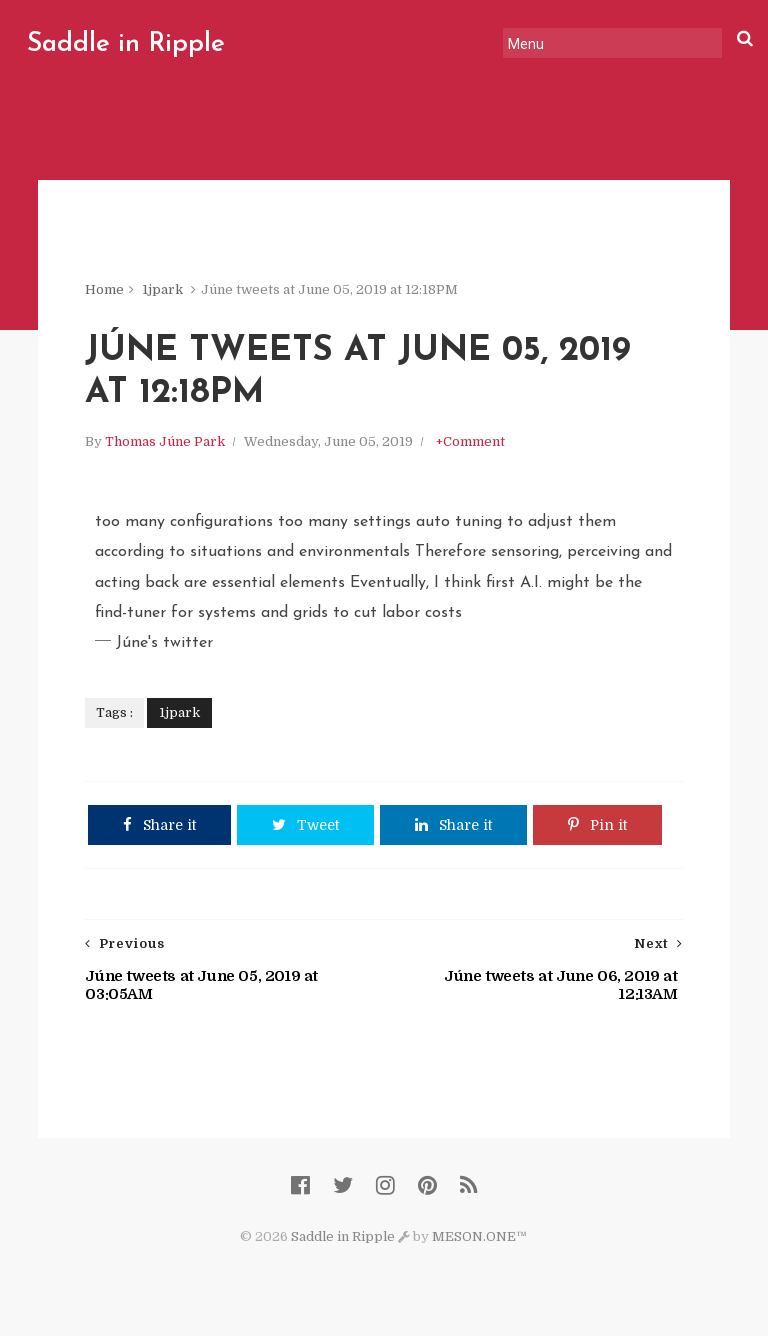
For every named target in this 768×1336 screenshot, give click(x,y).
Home (104, 289)
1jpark (162, 289)
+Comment (470, 441)
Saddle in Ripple (126, 44)
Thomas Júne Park (165, 441)
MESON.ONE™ (479, 1236)
